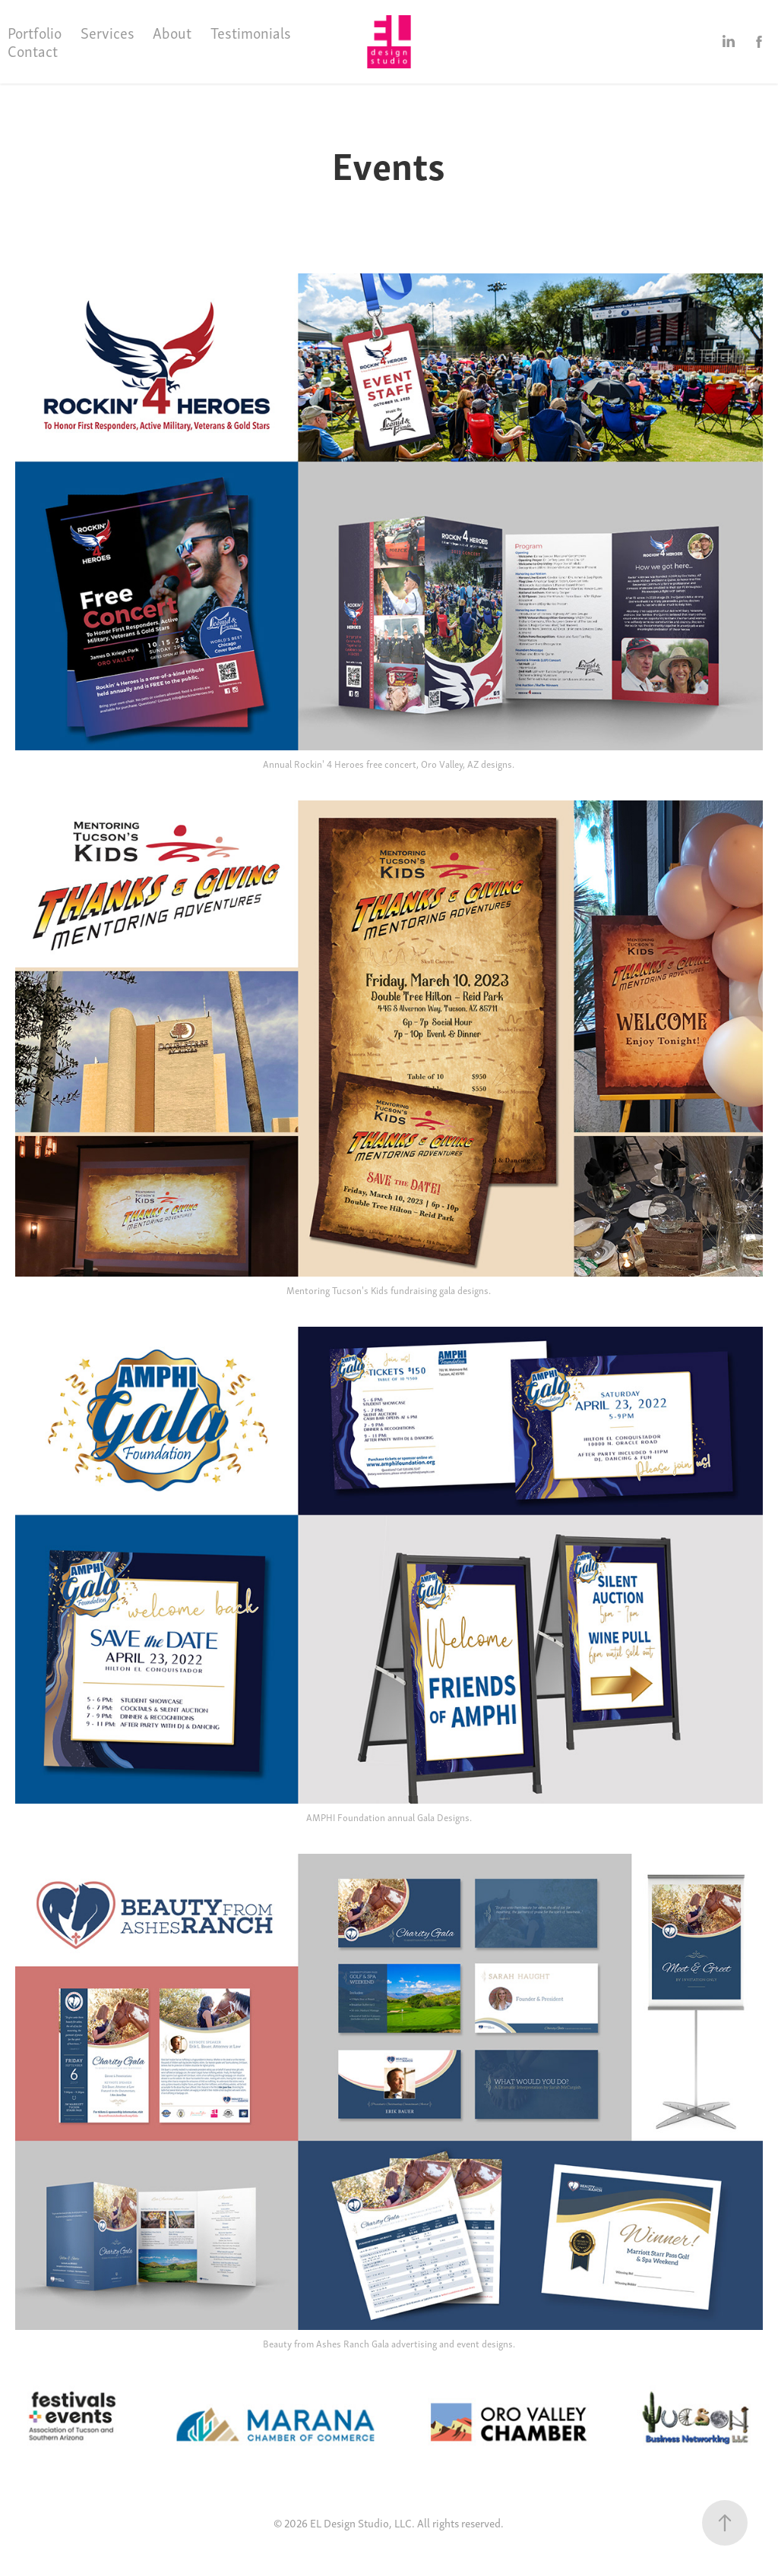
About (172, 32)
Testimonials (250, 32)
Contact (33, 50)
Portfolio (35, 32)
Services (107, 32)
